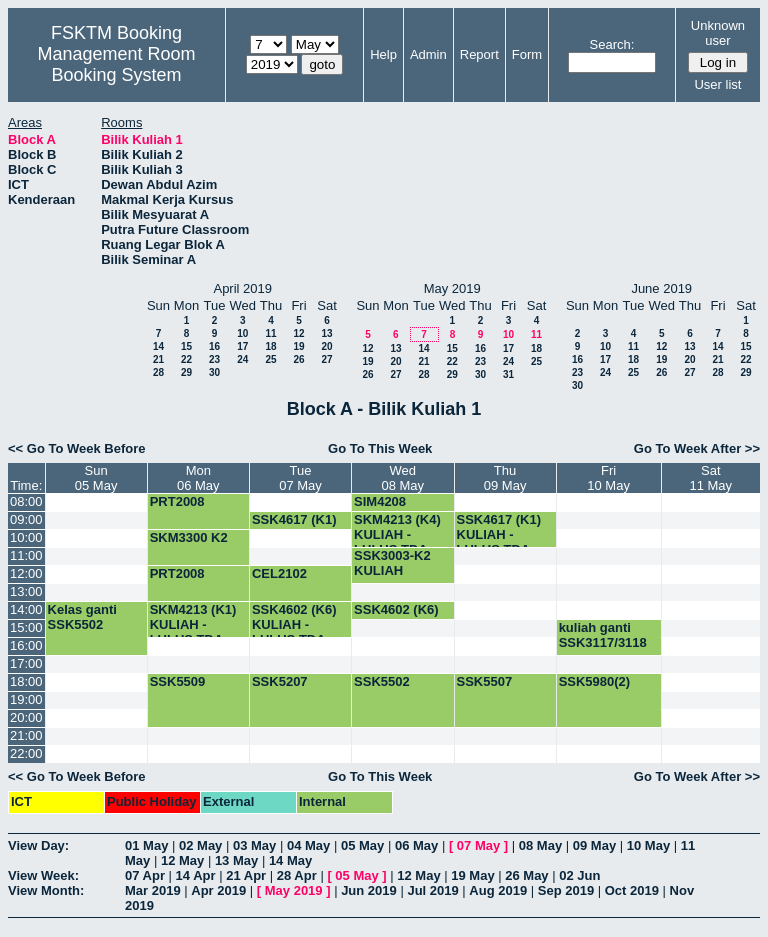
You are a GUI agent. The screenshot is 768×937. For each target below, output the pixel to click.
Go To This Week (380, 448)
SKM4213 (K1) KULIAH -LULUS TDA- (193, 624)
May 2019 (294, 890)
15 (186, 346)
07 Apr (145, 875)
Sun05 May (96, 478)
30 (214, 372)
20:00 (26, 717)
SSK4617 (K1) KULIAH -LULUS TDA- (499, 534)
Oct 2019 (632, 890)
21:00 (26, 735)
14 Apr (196, 875)
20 (326, 346)
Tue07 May (300, 478)
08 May (540, 845)
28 (158, 372)
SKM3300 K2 (189, 537)
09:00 (26, 519)
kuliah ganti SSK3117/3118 (603, 635)
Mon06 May (198, 478)
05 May (362, 845)
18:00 (26, 681)
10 (242, 333)
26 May (526, 875)
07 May (478, 845)
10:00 (26, 537)
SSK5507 (485, 681)
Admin (428, 54)
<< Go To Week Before (77, 448)
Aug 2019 (498, 890)
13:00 (26, 591)
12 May (182, 860)
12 (298, 333)
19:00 (26, 699)
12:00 (26, 573)
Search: (612, 44)
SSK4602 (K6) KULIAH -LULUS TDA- (294, 624)
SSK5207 (280, 681)
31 (508, 374)
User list (717, 84)
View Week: (43, 875)
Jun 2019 (369, 890)
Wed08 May (402, 478)
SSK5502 (382, 681)
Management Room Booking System (116, 64)
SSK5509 (178, 681)
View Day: (38, 845)
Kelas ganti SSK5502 (82, 617)
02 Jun (579, 875)
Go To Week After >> (697, 448)
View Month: (46, 890)
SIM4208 (380, 501)
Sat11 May (710, 478)
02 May (200, 845)
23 (214, 359)
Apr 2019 (218, 890)
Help (383, 54)
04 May (308, 845)
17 (242, 346)
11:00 (26, 555)
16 (214, 346)
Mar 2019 (153, 890)
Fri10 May (608, 478)
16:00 (26, 645)
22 (186, 359)
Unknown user (718, 33)
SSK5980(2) (595, 681)
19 (298, 346)
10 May (648, 845)
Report (479, 54)
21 (158, 359)
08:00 (26, 501)
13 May (236, 860)
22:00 (26, 753)
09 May (594, 845)
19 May (472, 875)
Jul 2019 (432, 890)
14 (158, 346)
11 (270, 333)
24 (242, 359)
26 (298, 359)
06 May (416, 845)
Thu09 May (505, 478)
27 (326, 359)
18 (270, 346)
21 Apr (246, 875)
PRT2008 (177, 501)
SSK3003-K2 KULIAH (392, 563)
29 (186, 372)
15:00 (26, 627)
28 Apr (297, 875)
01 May (146, 845)
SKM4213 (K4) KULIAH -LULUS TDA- (397, 534)
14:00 (26, 609)
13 (326, 333)
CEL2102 (279, 573)
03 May (254, 845)
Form (527, 54)
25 (270, 359)
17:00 (26, 663)
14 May (290, 860)
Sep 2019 (566, 890)
